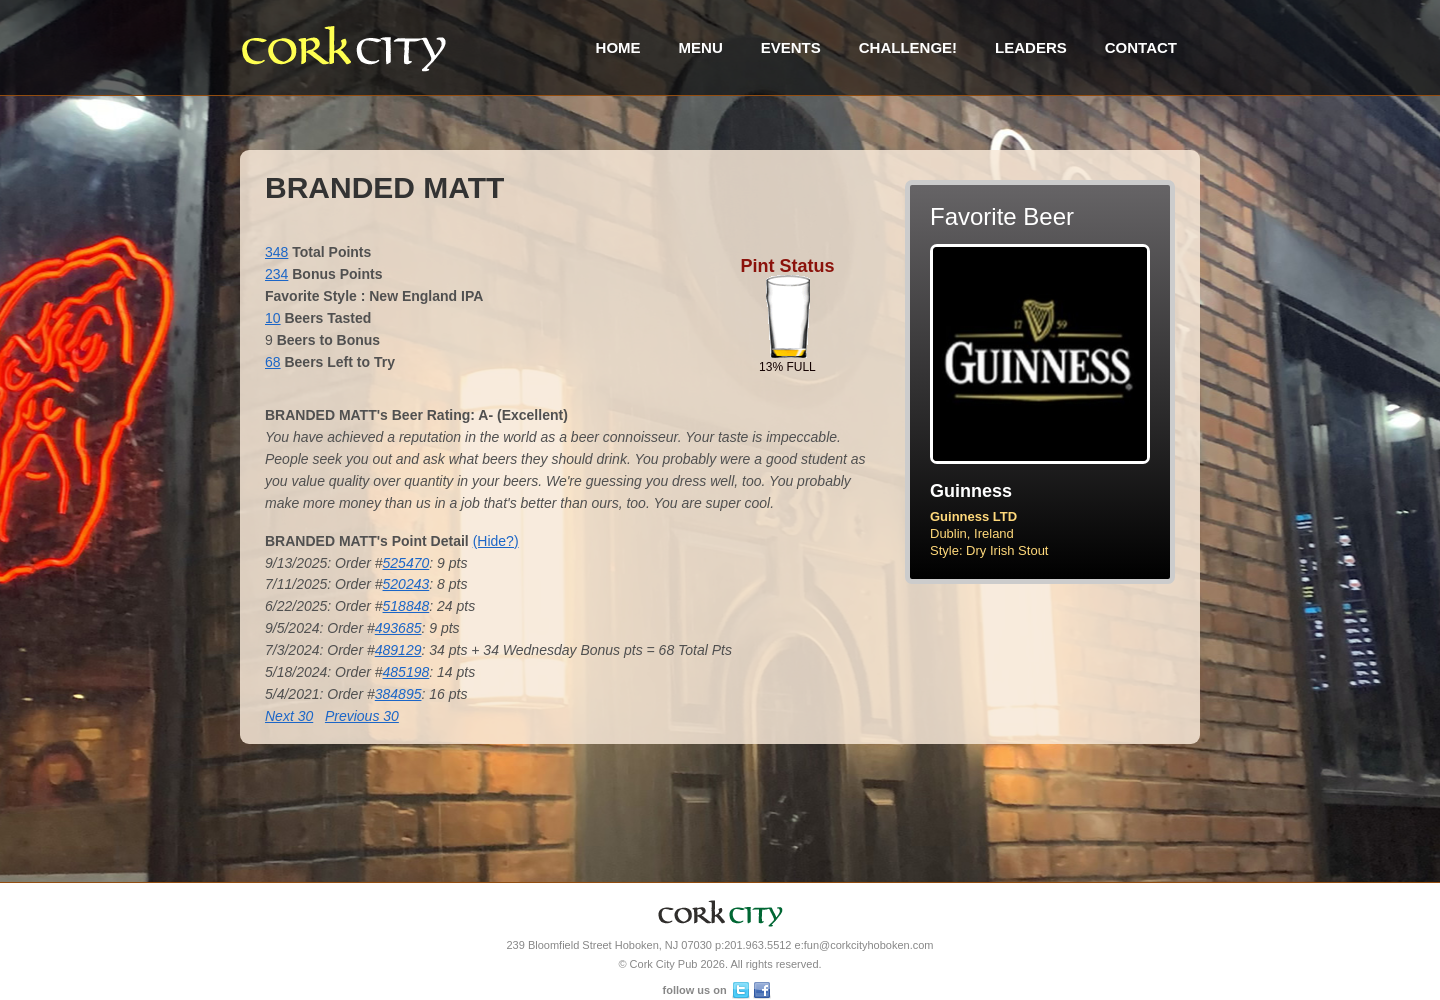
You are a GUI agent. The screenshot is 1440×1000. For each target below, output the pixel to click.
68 (273, 362)
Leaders (1031, 47)
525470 (406, 563)
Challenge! (908, 47)
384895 (398, 694)
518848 (406, 606)
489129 (398, 650)
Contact (1141, 47)
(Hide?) (496, 541)
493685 (398, 628)
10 (273, 318)
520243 (406, 584)
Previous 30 (362, 716)
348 (276, 252)
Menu (701, 47)
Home (618, 47)
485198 (406, 672)
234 (276, 274)
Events (791, 47)
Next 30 (289, 716)
